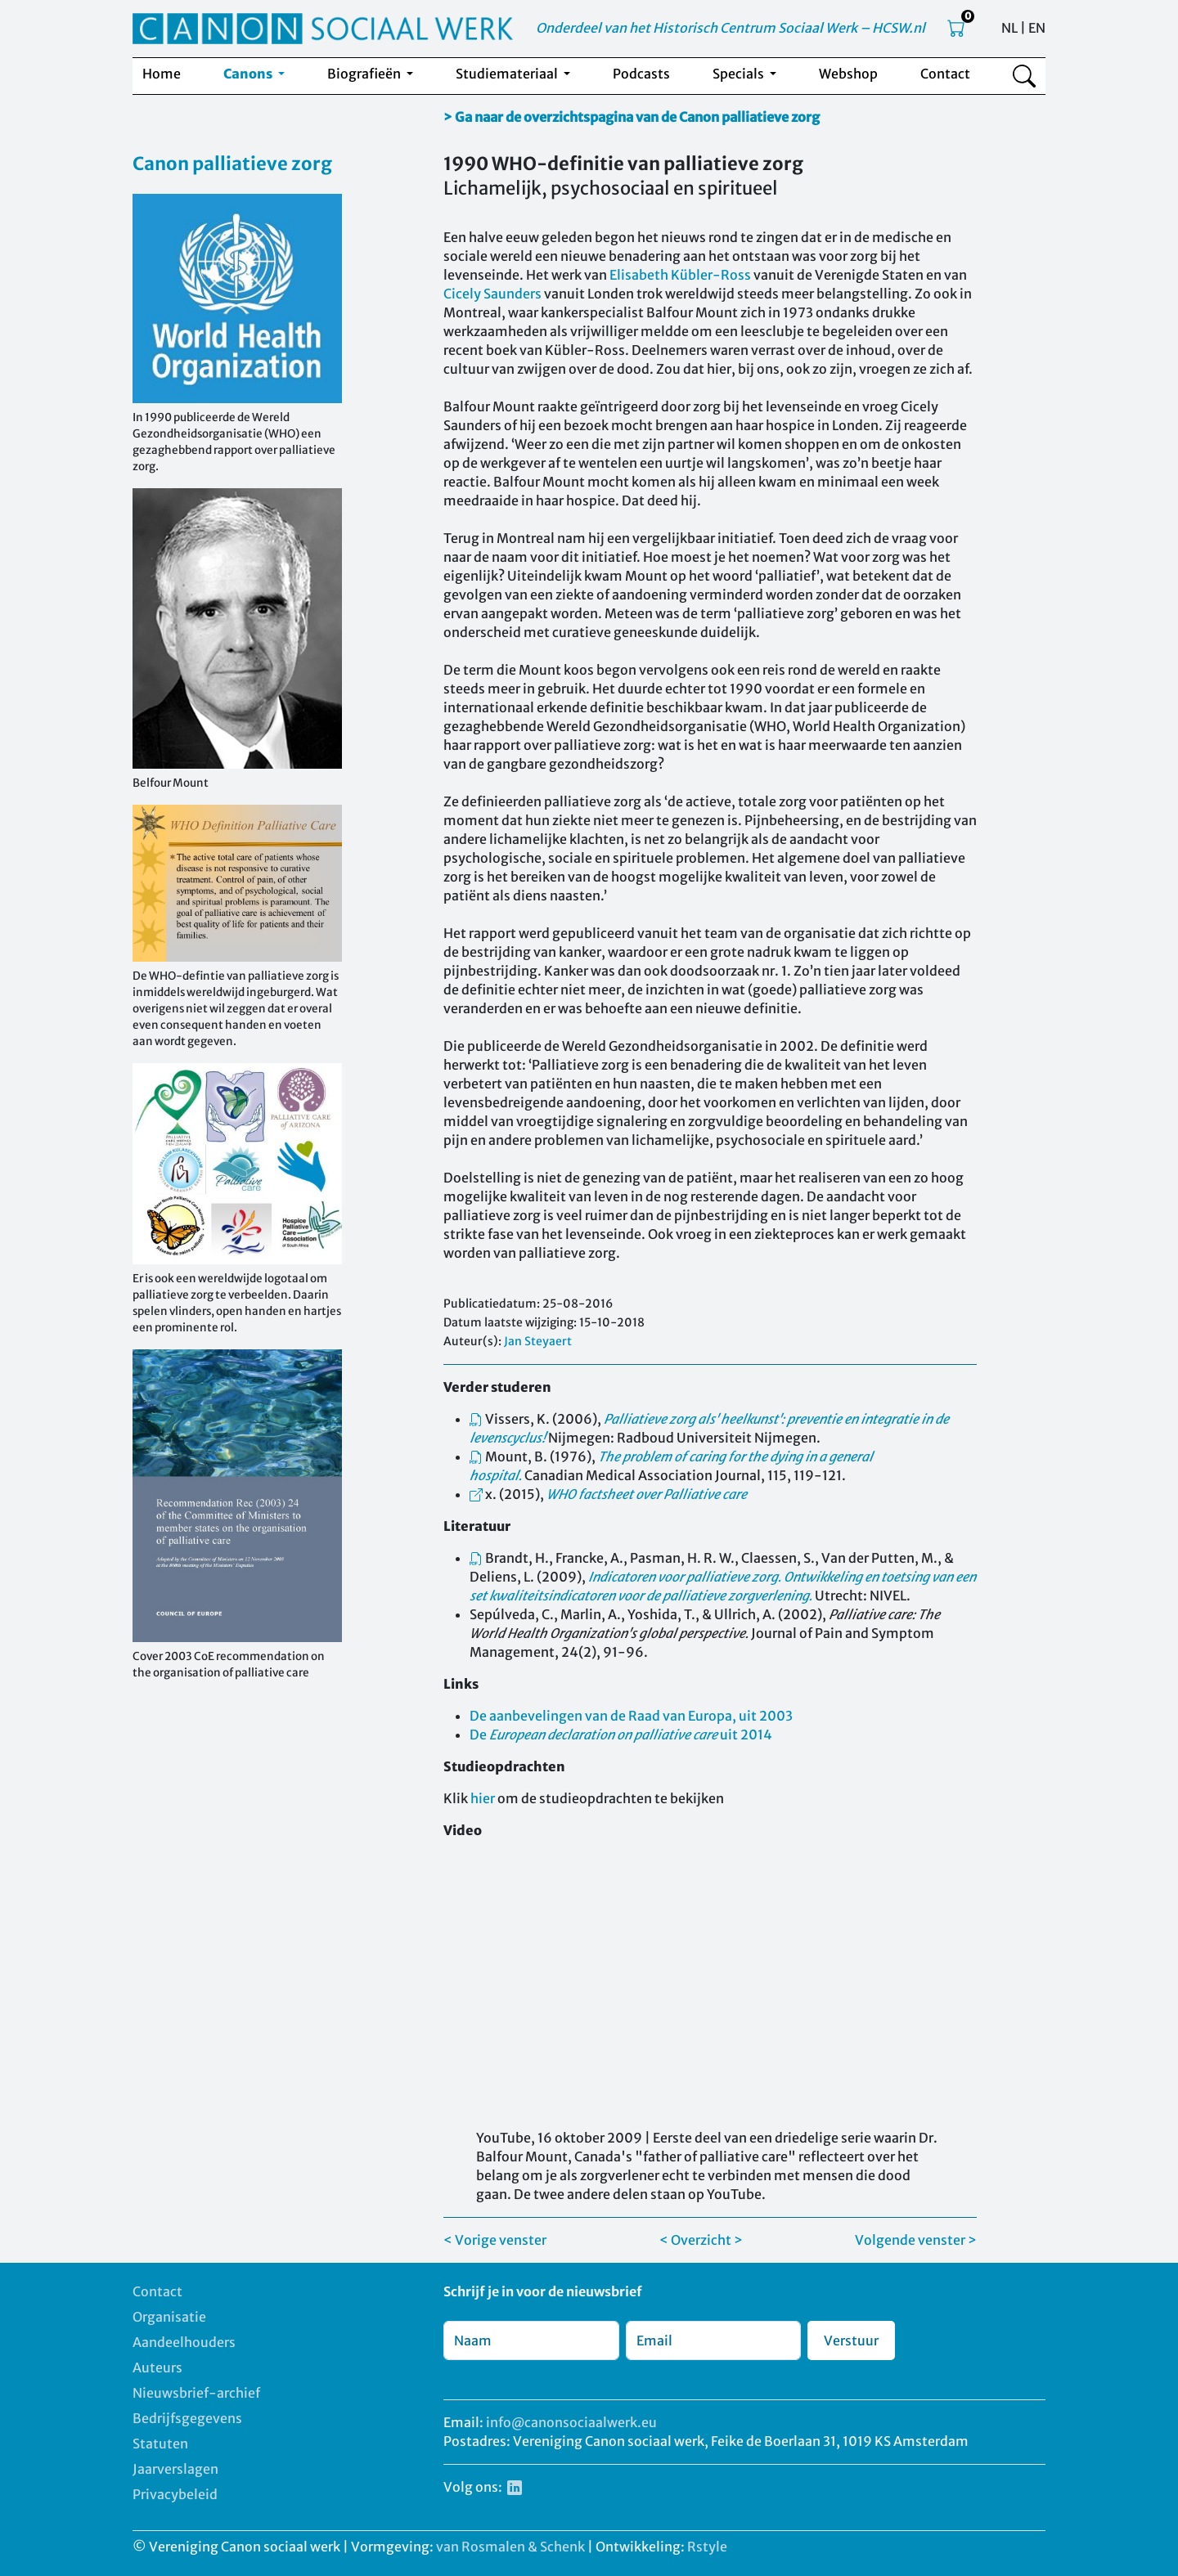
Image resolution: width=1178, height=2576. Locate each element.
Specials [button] (740, 73)
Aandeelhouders (184, 2342)
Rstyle (707, 2546)
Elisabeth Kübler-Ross (680, 275)
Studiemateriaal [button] (508, 73)
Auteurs (157, 2367)
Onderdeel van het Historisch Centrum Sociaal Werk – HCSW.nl (730, 28)
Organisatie (169, 2317)
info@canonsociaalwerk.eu (571, 2422)
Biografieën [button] (365, 73)
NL (1009, 28)
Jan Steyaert (538, 1341)
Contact (945, 73)
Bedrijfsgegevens (187, 2418)
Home (161, 73)
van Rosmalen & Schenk (510, 2546)
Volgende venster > (916, 2240)
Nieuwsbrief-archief (196, 2393)
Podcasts (641, 73)
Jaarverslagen (175, 2469)
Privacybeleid (175, 2494)
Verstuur (851, 2340)
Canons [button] (249, 73)
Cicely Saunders (492, 293)
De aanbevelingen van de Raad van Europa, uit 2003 (631, 1716)
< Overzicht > (701, 2240)
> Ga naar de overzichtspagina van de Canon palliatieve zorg (631, 117)
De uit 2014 (621, 1734)
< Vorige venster (494, 2240)
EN (1036, 28)
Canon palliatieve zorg (232, 163)
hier (482, 1798)
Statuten (160, 2443)
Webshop (848, 73)
